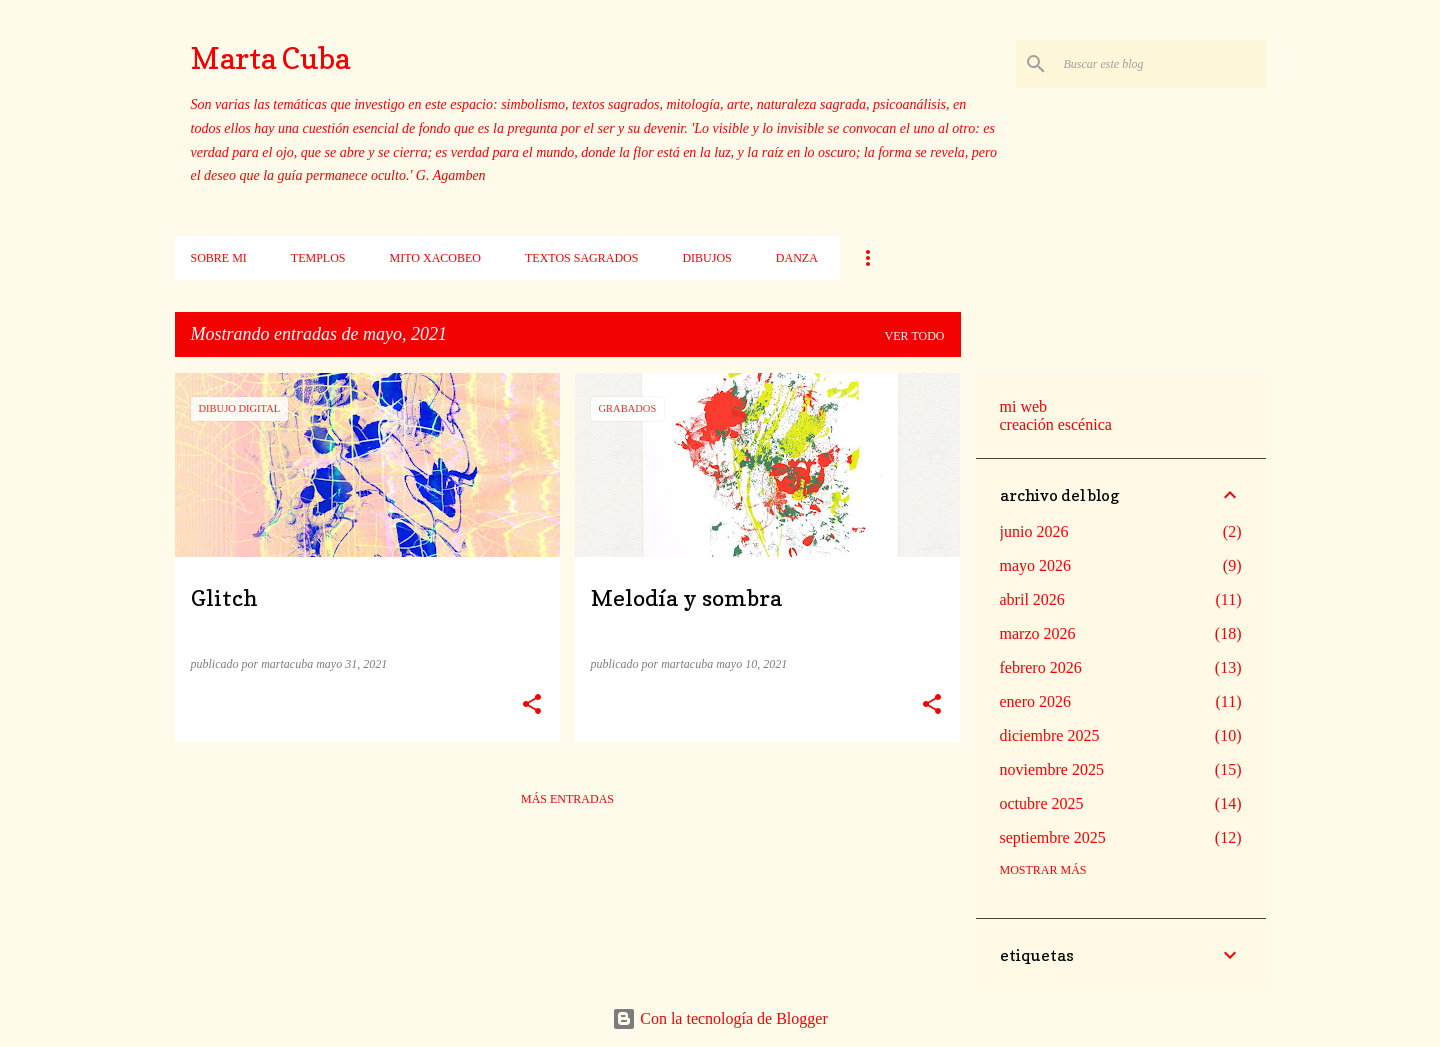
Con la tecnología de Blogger (720, 1018)
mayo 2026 (1036, 565)
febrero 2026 (1041, 667)
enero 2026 (1036, 701)
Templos (318, 258)
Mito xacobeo (435, 258)
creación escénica (1056, 424)
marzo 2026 (1038, 633)
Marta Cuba (270, 58)
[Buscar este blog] (1161, 64)
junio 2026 (1034, 531)
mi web (1024, 406)
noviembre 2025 (1052, 769)
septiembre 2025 (1053, 837)
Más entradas (567, 799)
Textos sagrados (581, 258)
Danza (797, 258)
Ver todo (915, 336)
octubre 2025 (1042, 803)
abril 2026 (1032, 599)
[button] (532, 705)
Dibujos (706, 258)
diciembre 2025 (1050, 735)
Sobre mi (219, 258)
